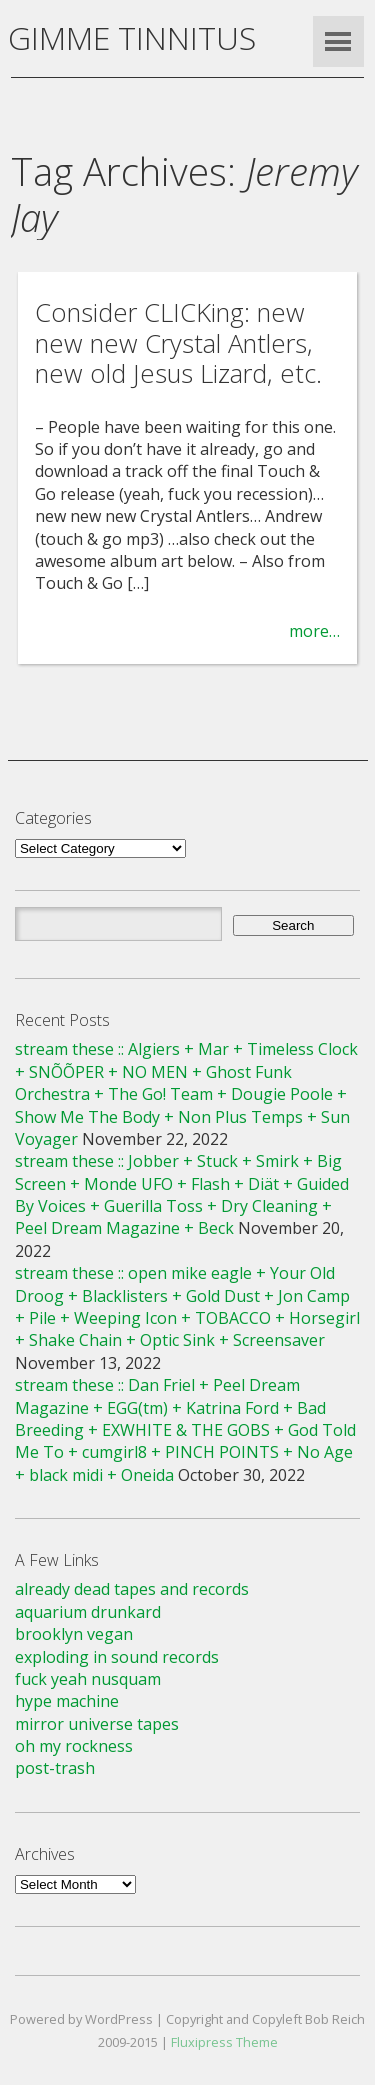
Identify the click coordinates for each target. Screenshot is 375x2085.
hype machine (67, 1701)
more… (314, 631)
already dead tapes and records (132, 1589)
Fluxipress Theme (224, 2042)
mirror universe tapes (97, 1724)
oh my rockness (74, 1746)
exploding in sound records (117, 1657)
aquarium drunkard (88, 1612)
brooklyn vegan (74, 1634)
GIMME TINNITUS (132, 37)
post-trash (55, 1768)
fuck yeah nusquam (88, 1679)
